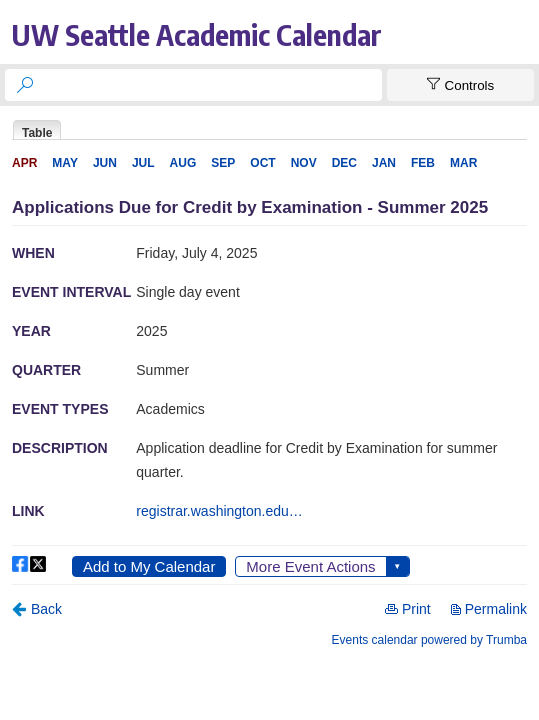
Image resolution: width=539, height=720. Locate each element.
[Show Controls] (460, 85)
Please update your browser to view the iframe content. (269, 129)
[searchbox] (211, 85)
